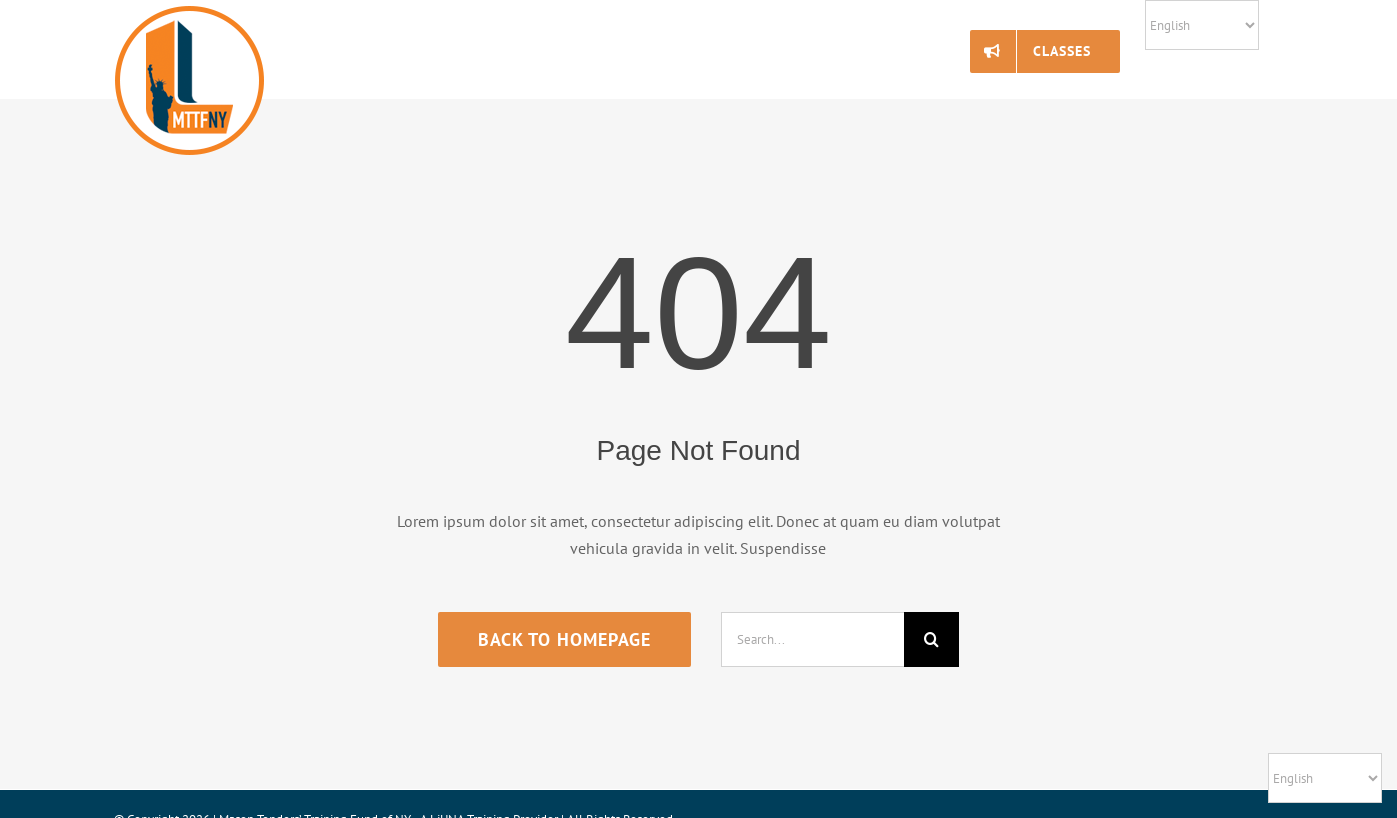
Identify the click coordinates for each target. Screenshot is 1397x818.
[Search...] (812, 639)
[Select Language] (1202, 25)
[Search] (931, 639)
